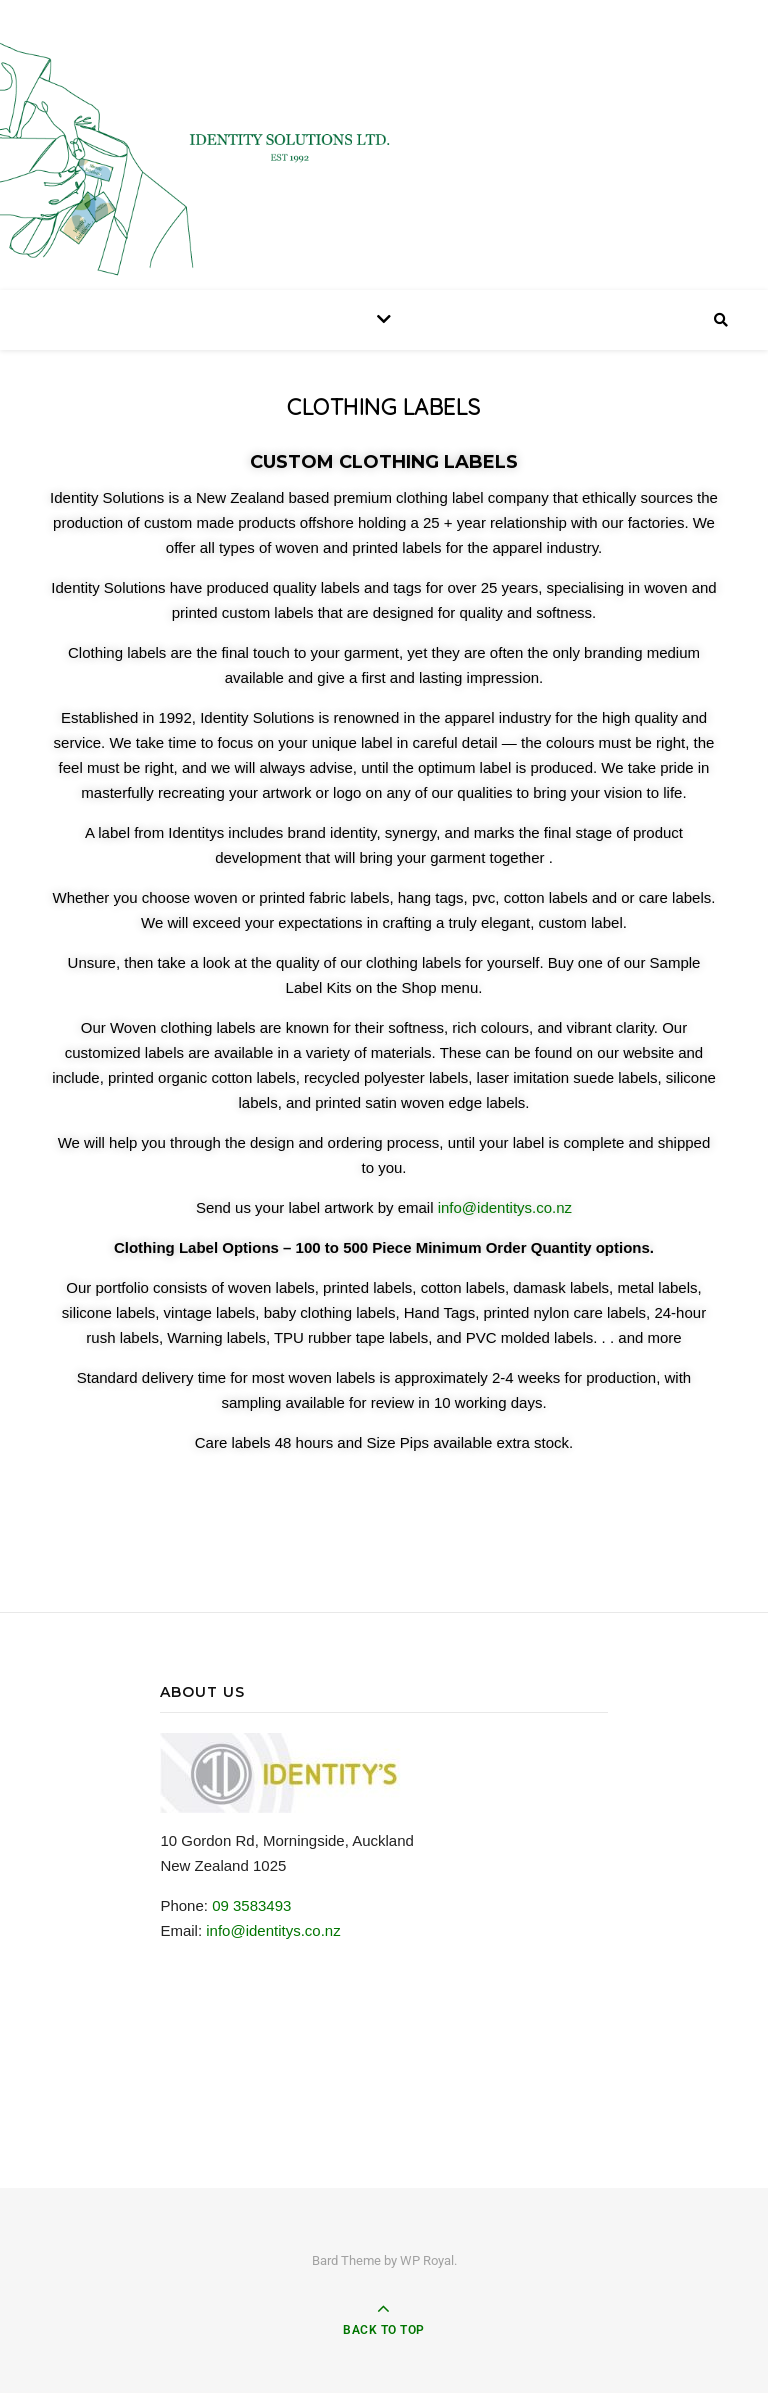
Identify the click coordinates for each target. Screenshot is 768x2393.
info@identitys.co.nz (505, 1207)
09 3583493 (251, 1905)
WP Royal (427, 2260)
